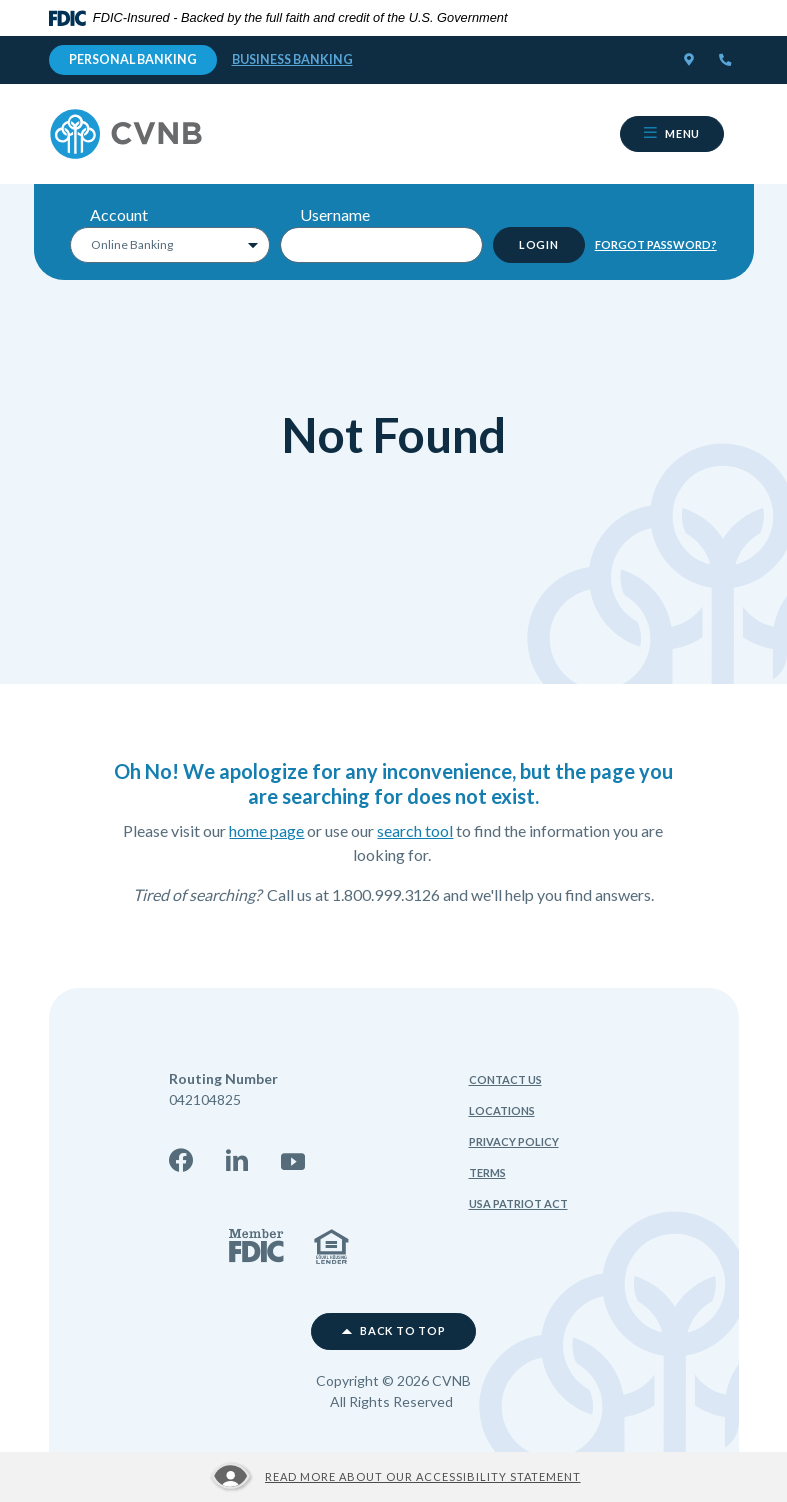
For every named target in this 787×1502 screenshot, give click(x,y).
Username (335, 214)
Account (119, 214)
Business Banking (292, 59)
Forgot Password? (656, 244)
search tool (415, 830)
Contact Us (505, 1079)
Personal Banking (133, 59)
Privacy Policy (514, 1141)
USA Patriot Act (518, 1203)
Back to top (394, 1331)
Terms (487, 1172)
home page (266, 830)
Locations (502, 1110)
